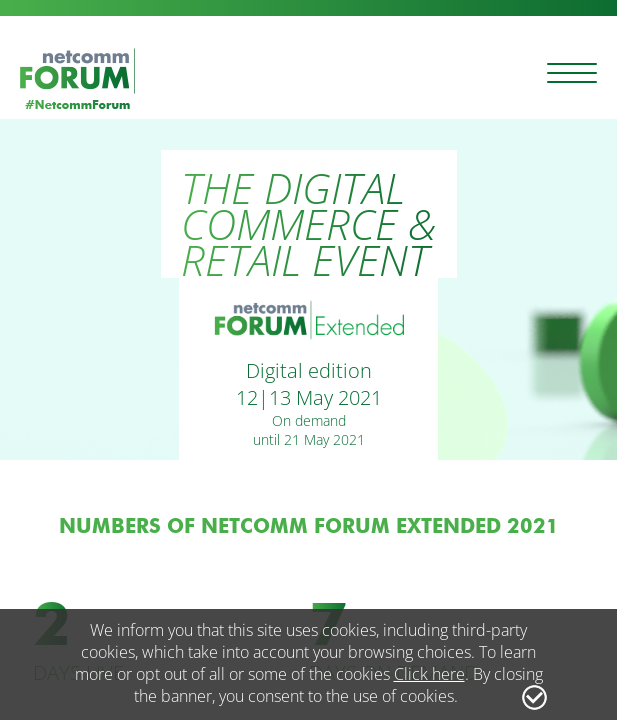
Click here (429, 674)
